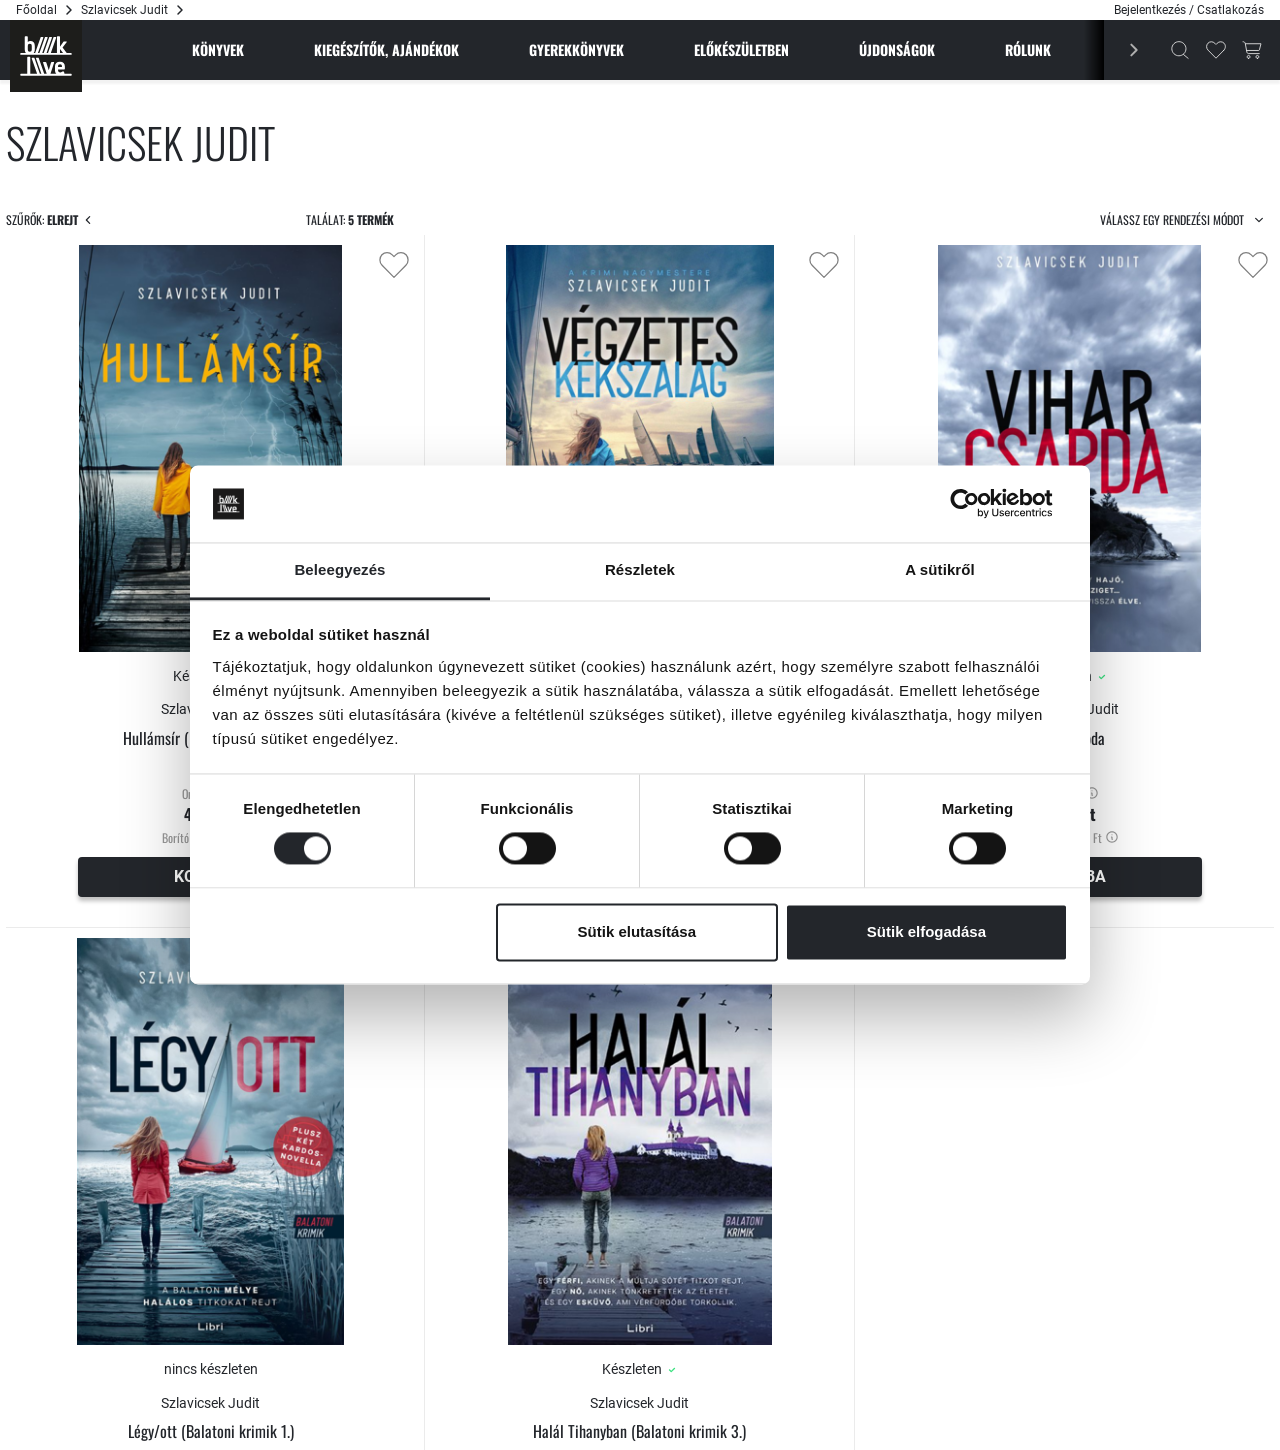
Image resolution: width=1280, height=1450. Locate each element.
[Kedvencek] (1216, 50)
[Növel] (140, 415)
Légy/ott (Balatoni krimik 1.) (477, 1218)
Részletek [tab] (640, 569)
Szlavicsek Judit (1122, 603)
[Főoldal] (46, 56)
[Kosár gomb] (1252, 50)
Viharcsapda (1123, 631)
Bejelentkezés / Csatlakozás (1189, 10)
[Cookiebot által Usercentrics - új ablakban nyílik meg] (980, 504)
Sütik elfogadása (926, 931)
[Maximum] (205, 425)
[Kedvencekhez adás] (608, 265)
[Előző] (1123, 50)
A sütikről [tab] (940, 569)
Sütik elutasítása (637, 931)
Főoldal (36, 10)
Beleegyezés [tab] (339, 569)
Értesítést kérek (477, 1357)
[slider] (22, 394)
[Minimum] (64, 425)
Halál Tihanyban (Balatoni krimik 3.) (799, 1218)
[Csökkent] (140, 435)
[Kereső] (1180, 50)
